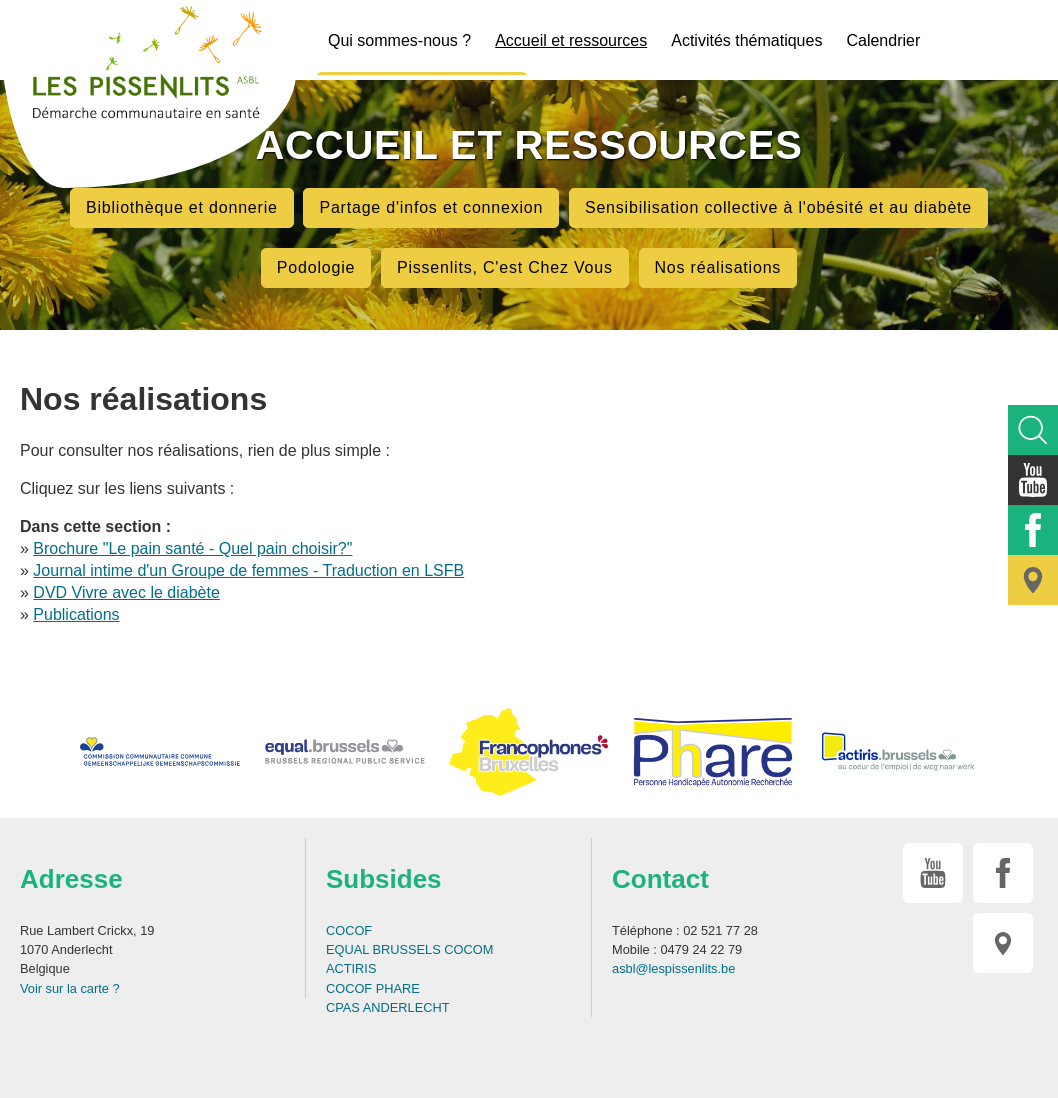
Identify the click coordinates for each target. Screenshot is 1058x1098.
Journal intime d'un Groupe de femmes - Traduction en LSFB (248, 570)
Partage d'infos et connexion (431, 207)
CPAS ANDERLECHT (388, 1007)
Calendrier (883, 40)
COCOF (349, 930)
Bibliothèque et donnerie (182, 207)
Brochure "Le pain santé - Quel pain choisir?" (192, 548)
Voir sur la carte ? (70, 988)
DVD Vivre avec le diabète (126, 592)
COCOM (468, 949)
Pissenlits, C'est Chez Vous (505, 267)
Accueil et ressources (571, 40)
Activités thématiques (746, 40)
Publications (76, 614)
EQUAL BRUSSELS (383, 949)
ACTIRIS (351, 968)
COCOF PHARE (373, 988)
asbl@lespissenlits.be (673, 968)
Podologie (316, 267)
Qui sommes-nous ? (399, 40)
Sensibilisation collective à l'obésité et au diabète (778, 207)
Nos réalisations (718, 267)
